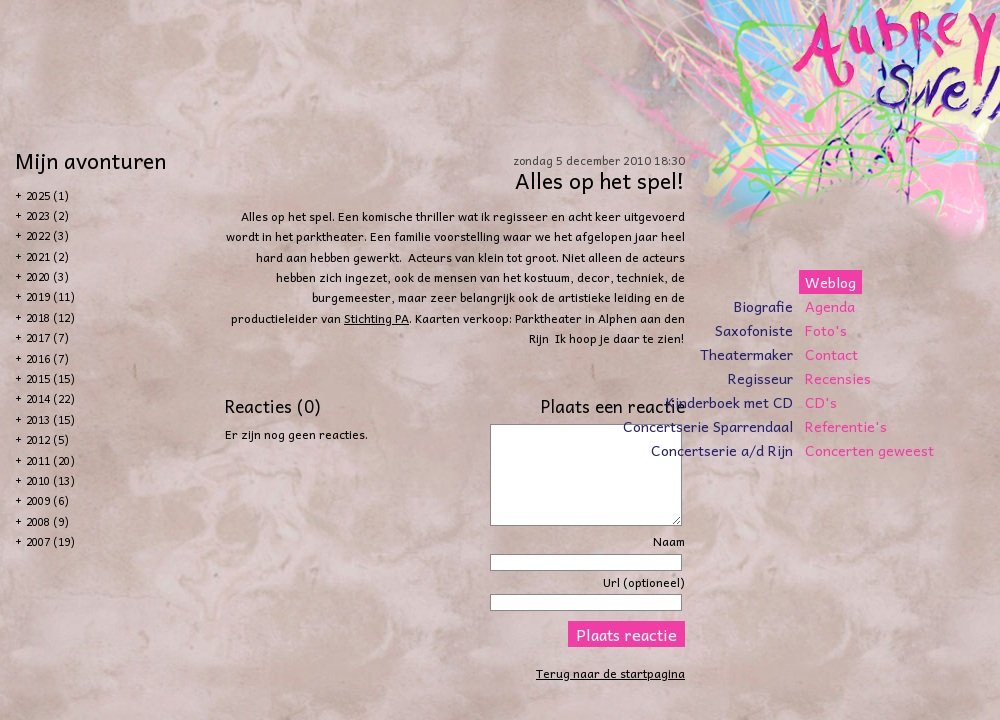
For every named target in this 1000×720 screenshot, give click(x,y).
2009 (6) (47, 500)
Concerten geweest (869, 450)
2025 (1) (47, 195)
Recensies (838, 378)
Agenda (830, 306)
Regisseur (760, 378)
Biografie (763, 306)
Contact (831, 354)
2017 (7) (47, 337)
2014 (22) (50, 398)
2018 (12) (50, 317)
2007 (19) (50, 541)
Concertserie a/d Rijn (722, 450)
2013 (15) (50, 419)
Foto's (826, 330)
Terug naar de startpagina (610, 673)
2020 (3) (47, 276)
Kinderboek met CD (729, 402)
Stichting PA (376, 318)
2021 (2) (47, 256)
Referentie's (846, 426)
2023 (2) (47, 215)
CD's (821, 402)
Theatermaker (746, 354)
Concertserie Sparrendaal (708, 426)
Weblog (830, 282)
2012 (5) (47, 439)
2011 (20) (50, 460)
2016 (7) (47, 358)
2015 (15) (50, 378)
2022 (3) (47, 235)
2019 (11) (50, 296)
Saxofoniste (754, 330)
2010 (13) (50, 480)
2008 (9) (47, 521)
